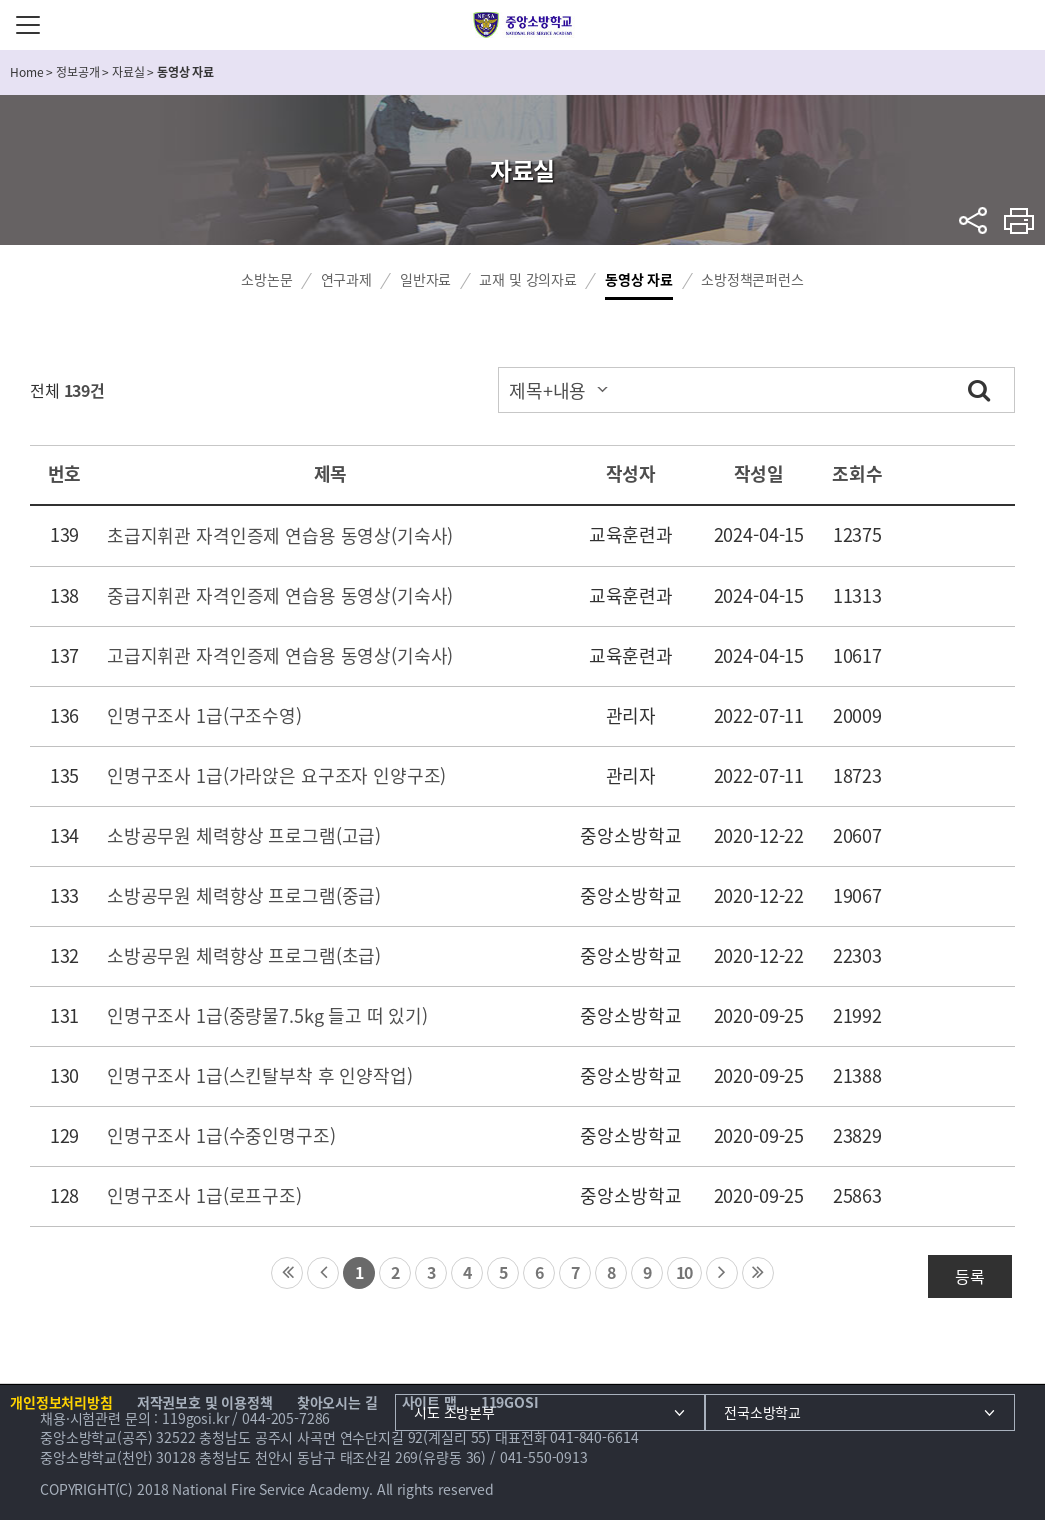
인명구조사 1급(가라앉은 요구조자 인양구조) (276, 775)
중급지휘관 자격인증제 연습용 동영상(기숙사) (280, 595)
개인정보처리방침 (61, 1402)
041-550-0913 (544, 1457)
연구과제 (346, 279)
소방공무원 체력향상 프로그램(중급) (244, 895)
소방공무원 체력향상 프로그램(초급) (244, 955)
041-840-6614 (594, 1437)
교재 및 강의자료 (528, 279)
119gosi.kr (195, 1418)
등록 (970, 1276)
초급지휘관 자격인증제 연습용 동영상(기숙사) (280, 535)
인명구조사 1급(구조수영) (204, 715)
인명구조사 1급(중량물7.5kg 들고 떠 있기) (267, 1015)
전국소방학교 (762, 1412)
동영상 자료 (639, 279)
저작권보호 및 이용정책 (205, 1402)
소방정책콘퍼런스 (752, 279)
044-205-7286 (286, 1418)
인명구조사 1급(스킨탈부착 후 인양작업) (260, 1075)
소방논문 (266, 279)
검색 (979, 389)
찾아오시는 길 (337, 1402)
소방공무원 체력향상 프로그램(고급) (244, 835)
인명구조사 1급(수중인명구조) (221, 1135)
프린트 (1019, 220)
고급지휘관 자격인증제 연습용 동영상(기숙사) (280, 655)
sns (973, 220)
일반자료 (425, 279)
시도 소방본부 (454, 1412)
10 (685, 1272)
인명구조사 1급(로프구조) (204, 1195)
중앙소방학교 (522, 25)
